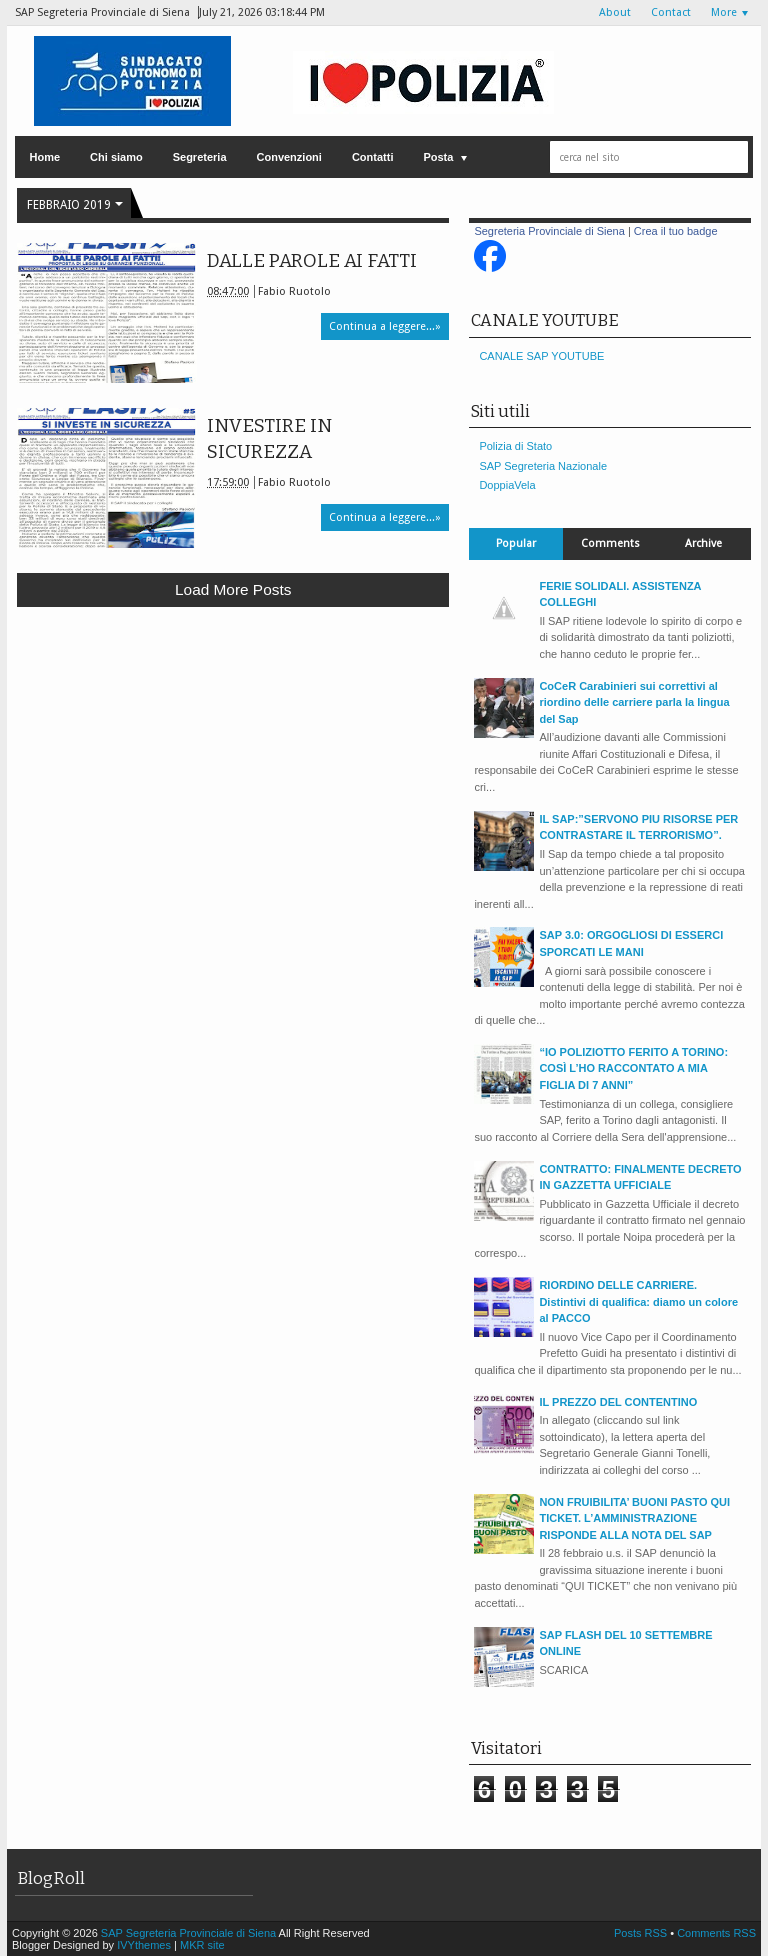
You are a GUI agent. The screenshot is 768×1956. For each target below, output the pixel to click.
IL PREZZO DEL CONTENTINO (618, 1402)
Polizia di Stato (515, 446)
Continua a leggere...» (385, 326)
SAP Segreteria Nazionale (543, 466)
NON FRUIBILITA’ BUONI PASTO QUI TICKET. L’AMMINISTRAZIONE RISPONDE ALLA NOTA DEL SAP (634, 1518)
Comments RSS (716, 1933)
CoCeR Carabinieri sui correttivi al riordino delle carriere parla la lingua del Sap (634, 702)
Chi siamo (116, 157)
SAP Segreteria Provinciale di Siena (190, 1933)
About (615, 12)
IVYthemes (144, 1945)
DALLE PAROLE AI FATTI (312, 261)
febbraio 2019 (69, 205)
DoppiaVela (507, 485)
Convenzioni (289, 157)
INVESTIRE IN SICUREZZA (269, 439)
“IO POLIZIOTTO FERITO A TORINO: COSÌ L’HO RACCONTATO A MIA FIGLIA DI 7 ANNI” (633, 1068)
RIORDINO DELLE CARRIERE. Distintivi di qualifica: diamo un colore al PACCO (638, 1301)
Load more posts (233, 589)
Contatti (373, 157)
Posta (438, 157)
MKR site (202, 1945)
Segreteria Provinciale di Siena (549, 231)
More (724, 12)
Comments (610, 543)
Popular (516, 543)
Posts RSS (642, 1933)
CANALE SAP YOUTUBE (541, 356)
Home (45, 157)
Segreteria (200, 157)
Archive (703, 543)
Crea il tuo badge (676, 231)
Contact (671, 12)
